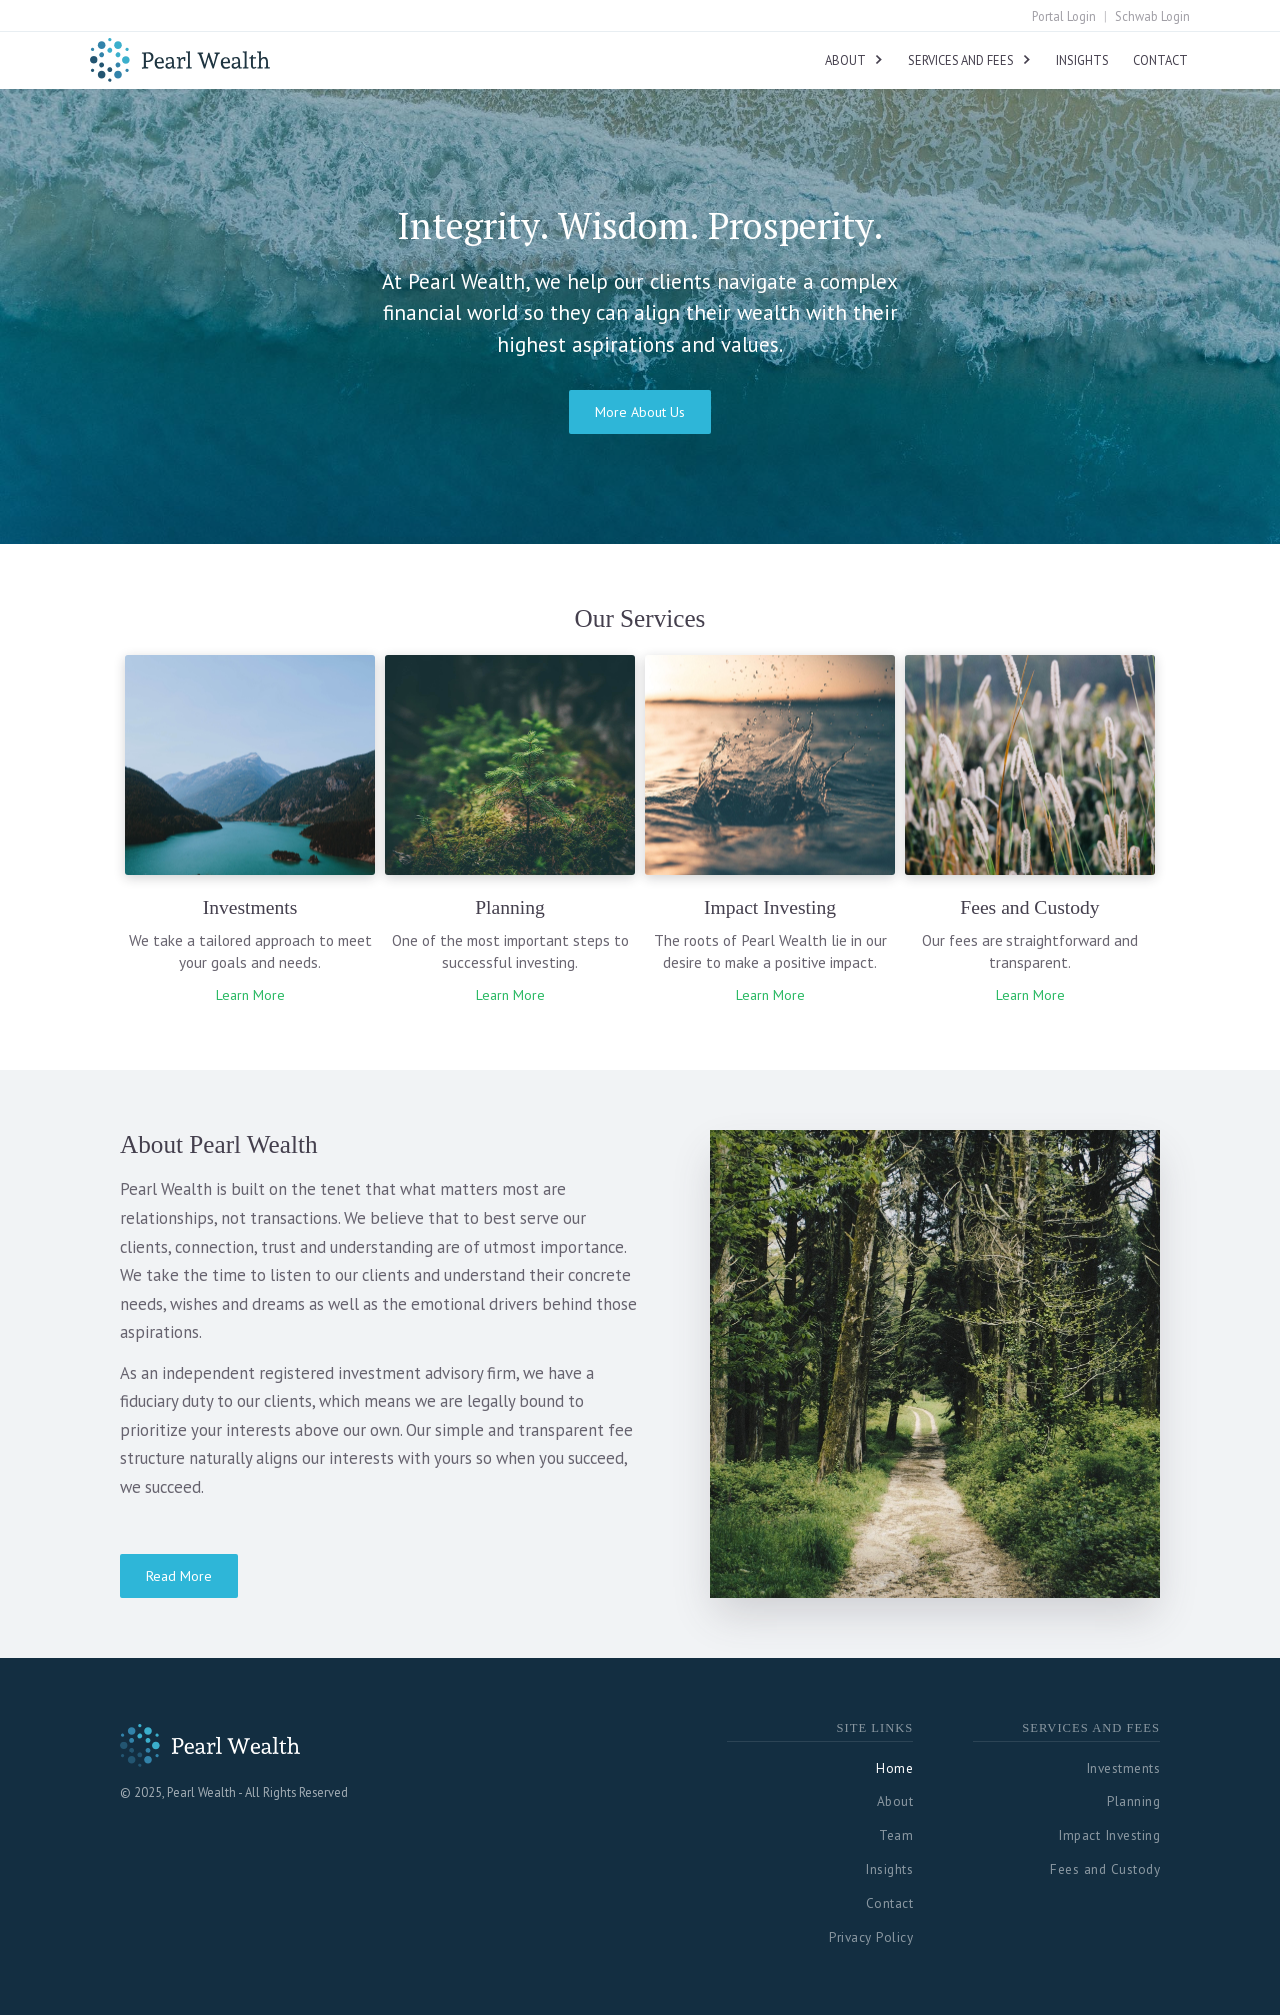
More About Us (640, 412)
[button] (854, 59)
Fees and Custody (1105, 1869)
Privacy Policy (871, 1937)
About (895, 1801)
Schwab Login (1152, 16)
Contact (1160, 60)
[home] (180, 57)
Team (896, 1835)
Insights (1082, 60)
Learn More (250, 995)
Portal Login (1064, 16)
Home (894, 1768)
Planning (1133, 1801)
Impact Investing (1109, 1835)
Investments (1123, 1768)
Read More (179, 1576)
